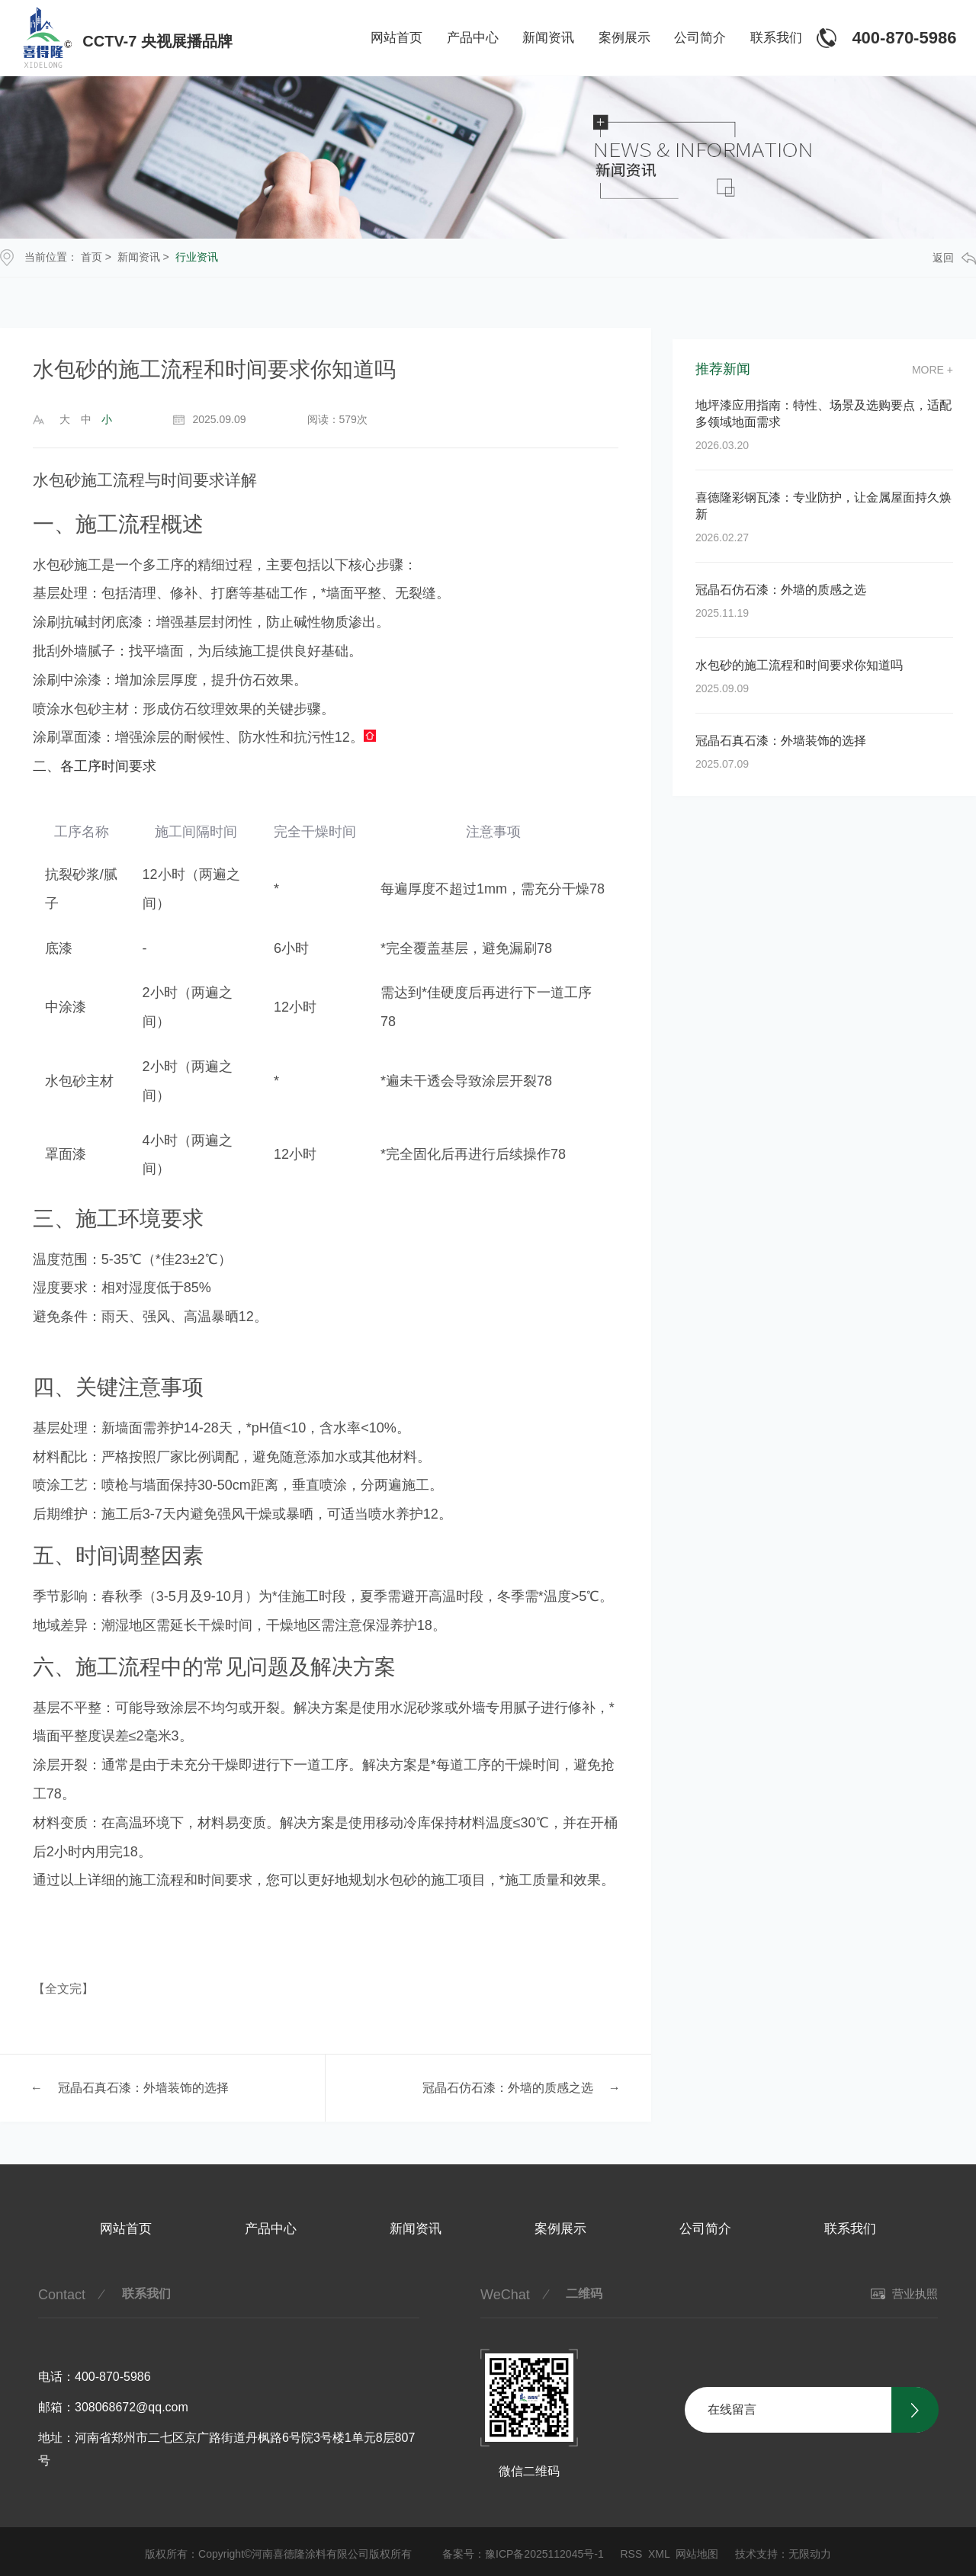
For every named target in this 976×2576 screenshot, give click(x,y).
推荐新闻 (722, 369)
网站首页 (396, 37)
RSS (631, 2554)
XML (658, 2554)
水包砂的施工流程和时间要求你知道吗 (799, 665)
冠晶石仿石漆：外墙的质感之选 (507, 2087)
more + (932, 370)
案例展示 (624, 37)
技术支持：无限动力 (783, 2554)
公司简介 (700, 37)
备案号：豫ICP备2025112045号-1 (523, 2554)
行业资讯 (196, 257)
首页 (91, 257)
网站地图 (697, 2554)
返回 (954, 258)
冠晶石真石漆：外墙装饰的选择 (143, 2087)
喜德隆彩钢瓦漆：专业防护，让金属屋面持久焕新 (823, 506)
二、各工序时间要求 (94, 766)
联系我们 (776, 37)
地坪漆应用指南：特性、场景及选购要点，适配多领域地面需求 (823, 413)
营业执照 (904, 2293)
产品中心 (473, 37)
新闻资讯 (548, 37)
